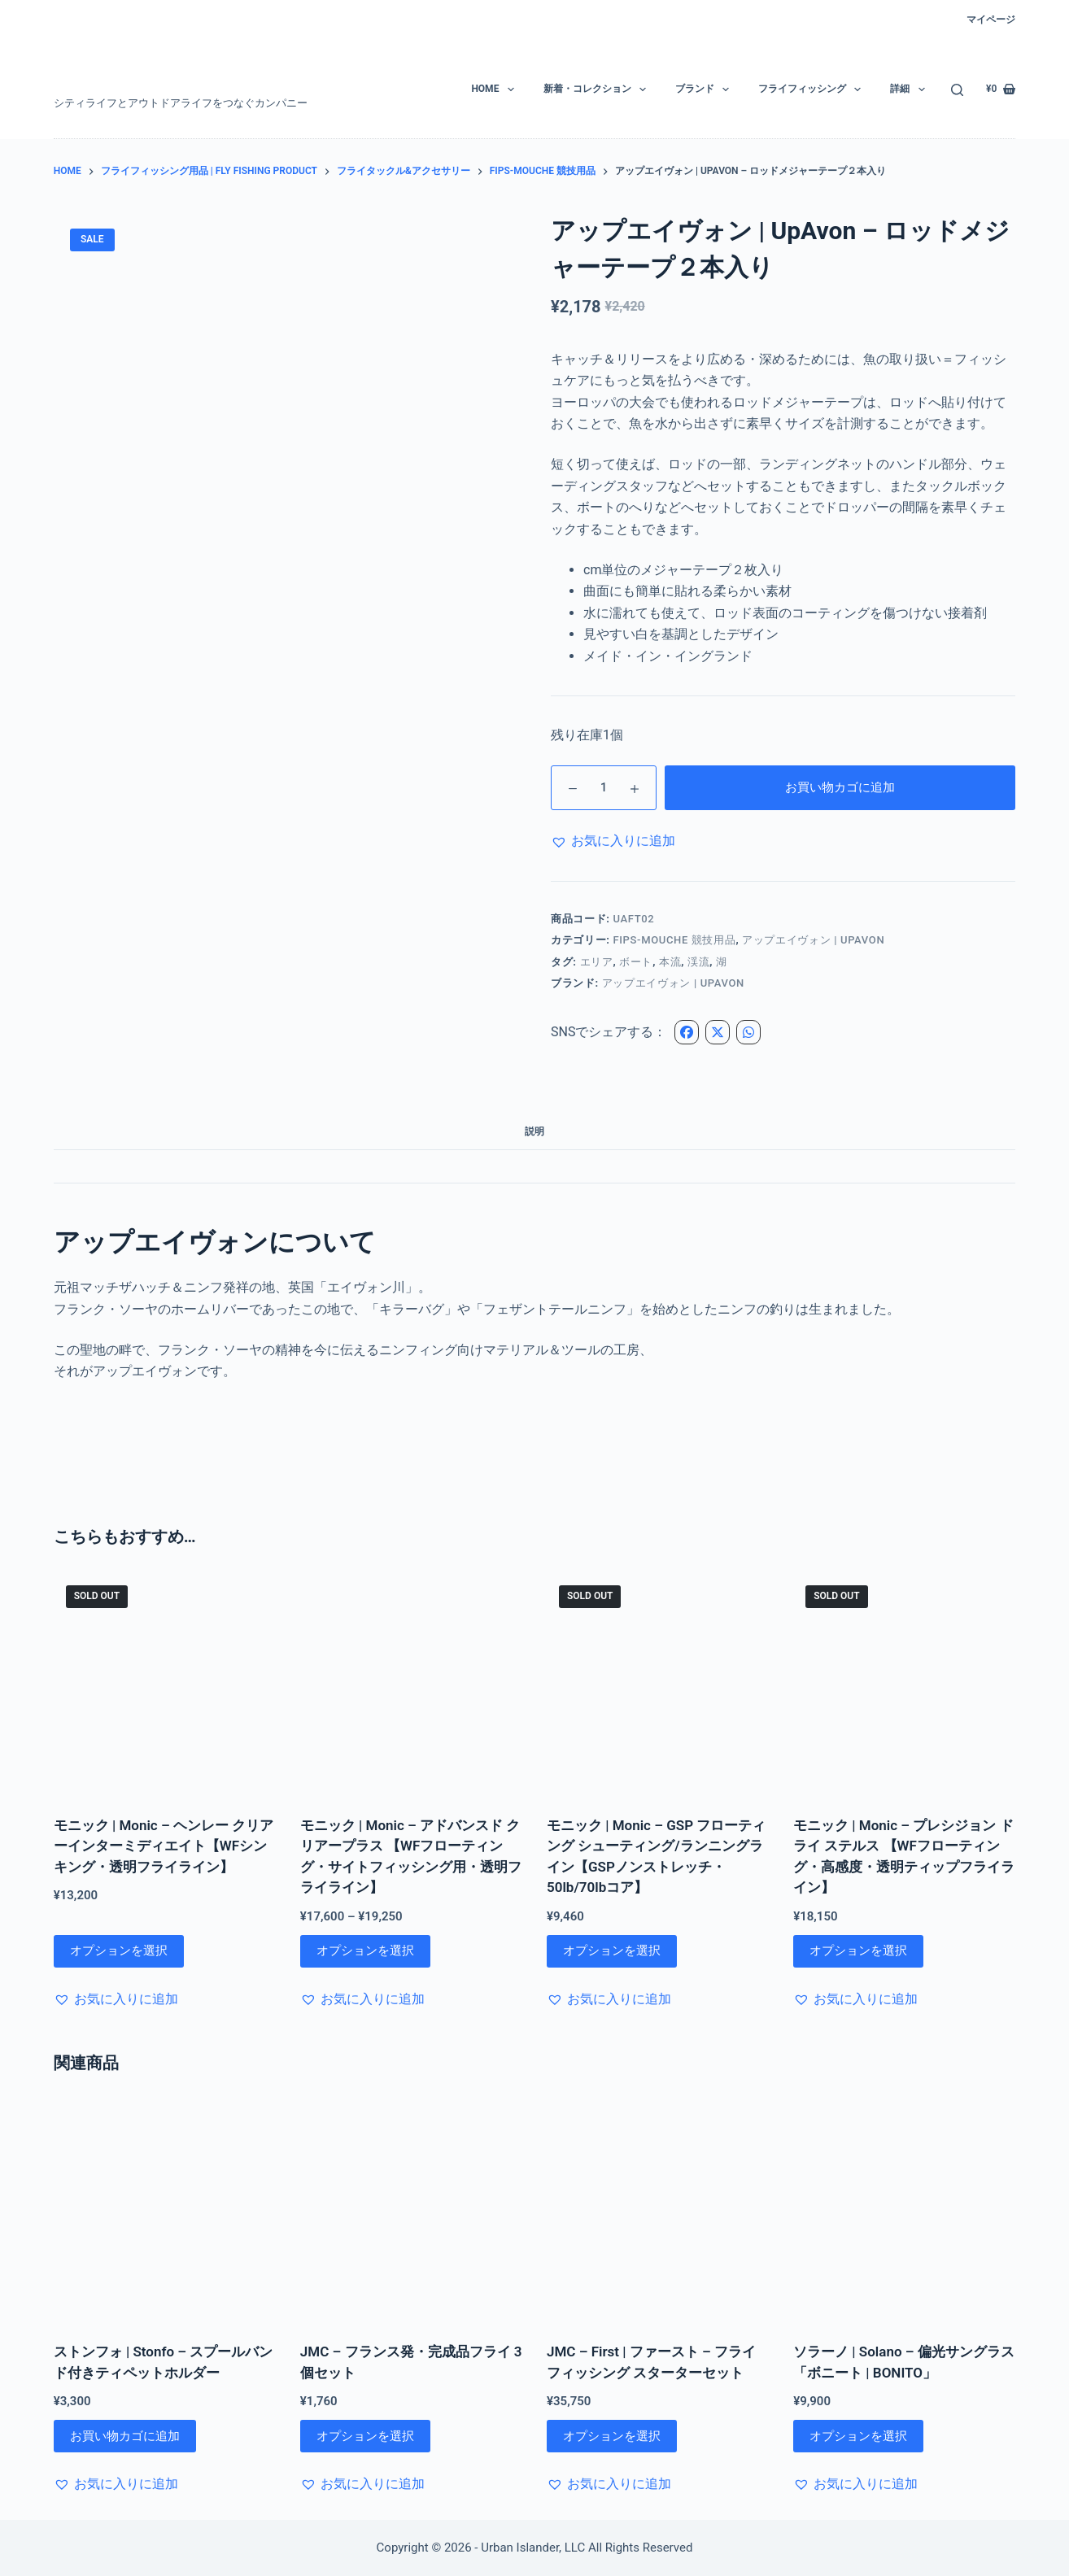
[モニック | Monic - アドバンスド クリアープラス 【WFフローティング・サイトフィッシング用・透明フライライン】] (411, 1684)
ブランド (705, 89)
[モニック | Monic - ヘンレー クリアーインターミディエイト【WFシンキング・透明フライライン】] (165, 1684)
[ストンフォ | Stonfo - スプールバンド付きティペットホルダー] (165, 2210)
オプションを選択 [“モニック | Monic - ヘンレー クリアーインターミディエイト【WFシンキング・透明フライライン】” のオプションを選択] (119, 1950)
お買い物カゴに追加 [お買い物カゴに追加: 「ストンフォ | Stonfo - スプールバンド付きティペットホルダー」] (125, 2436)
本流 (670, 962)
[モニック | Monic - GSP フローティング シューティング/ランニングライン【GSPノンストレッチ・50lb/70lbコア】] (658, 1684)
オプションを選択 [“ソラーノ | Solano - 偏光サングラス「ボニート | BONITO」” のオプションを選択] (858, 2436)
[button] (613, 841)
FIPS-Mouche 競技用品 (674, 940)
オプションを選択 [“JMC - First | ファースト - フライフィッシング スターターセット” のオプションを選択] (612, 2436)
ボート (635, 962)
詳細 (910, 89)
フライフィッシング (812, 89)
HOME (495, 89)
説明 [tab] (534, 1131)
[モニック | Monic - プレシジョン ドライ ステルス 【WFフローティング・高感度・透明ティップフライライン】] (904, 1684)
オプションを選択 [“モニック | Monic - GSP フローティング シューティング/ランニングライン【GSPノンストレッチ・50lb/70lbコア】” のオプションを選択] (612, 1950)
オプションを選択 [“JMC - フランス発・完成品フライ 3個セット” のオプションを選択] (365, 2436)
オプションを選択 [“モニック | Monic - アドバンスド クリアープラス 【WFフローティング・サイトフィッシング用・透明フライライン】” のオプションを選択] (365, 1950)
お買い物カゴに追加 (840, 787)
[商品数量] (604, 787)
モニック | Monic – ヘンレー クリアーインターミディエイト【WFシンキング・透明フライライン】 (163, 1846)
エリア (596, 962)
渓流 (698, 962)
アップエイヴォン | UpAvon (673, 983)
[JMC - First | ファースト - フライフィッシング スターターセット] (658, 2210)
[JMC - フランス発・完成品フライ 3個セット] (411, 2210)
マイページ (990, 19)
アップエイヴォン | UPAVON (813, 940)
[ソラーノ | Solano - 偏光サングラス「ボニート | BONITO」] (904, 2210)
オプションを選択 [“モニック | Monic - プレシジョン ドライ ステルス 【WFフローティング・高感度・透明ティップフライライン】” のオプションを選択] (858, 1950)
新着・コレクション (597, 89)
